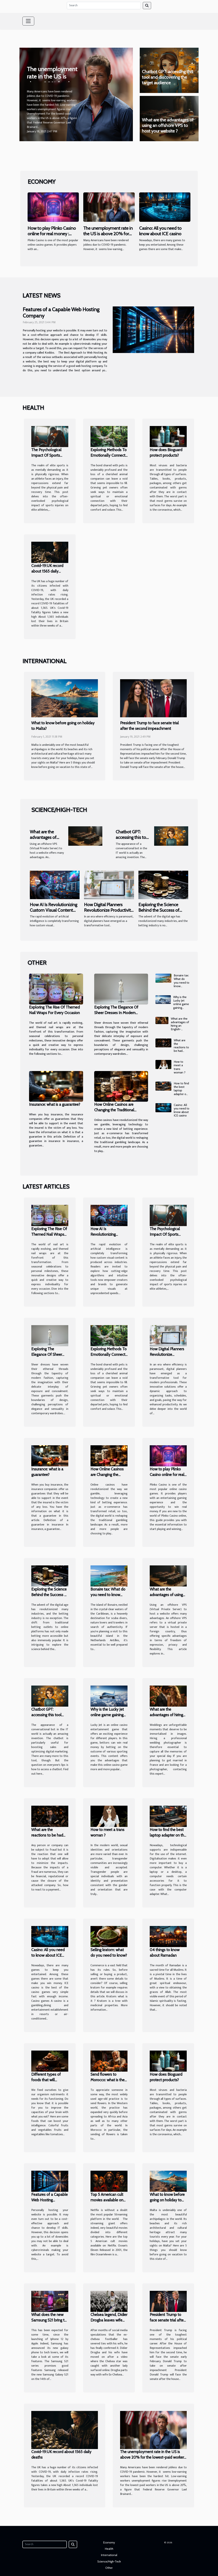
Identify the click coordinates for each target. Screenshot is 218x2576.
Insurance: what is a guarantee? (54, 1104)
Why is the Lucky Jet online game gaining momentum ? (181, 1006)
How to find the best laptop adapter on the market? (181, 1090)
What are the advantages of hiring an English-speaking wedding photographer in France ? (180, 1031)
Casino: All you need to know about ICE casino (160, 230)
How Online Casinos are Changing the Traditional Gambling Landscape (114, 1110)
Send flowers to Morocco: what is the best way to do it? (107, 2080)
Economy (109, 2542)
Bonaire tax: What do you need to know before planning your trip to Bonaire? (181, 988)
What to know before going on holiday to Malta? (167, 2200)
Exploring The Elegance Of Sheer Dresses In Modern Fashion (116, 1013)
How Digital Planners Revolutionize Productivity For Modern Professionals (108, 910)
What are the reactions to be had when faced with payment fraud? (181, 1052)
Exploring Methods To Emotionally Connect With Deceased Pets (108, 455)
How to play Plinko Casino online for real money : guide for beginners (52, 233)
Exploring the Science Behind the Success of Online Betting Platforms (161, 910)
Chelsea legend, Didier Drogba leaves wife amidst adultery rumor (108, 2320)
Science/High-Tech (109, 2561)
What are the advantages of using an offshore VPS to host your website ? (168, 125)
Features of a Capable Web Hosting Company (61, 312)
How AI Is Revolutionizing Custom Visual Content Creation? (53, 910)
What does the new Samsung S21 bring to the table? (49, 2320)
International (109, 2555)
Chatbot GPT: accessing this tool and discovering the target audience (167, 77)
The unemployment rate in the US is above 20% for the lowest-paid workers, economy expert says (108, 236)
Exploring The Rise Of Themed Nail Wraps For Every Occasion (49, 1234)
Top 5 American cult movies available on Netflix (106, 2200)
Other (109, 2568)
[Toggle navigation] (28, 21)
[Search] (104, 5)
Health (109, 2548)
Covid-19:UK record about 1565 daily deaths (47, 571)
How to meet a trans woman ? (179, 1067)
